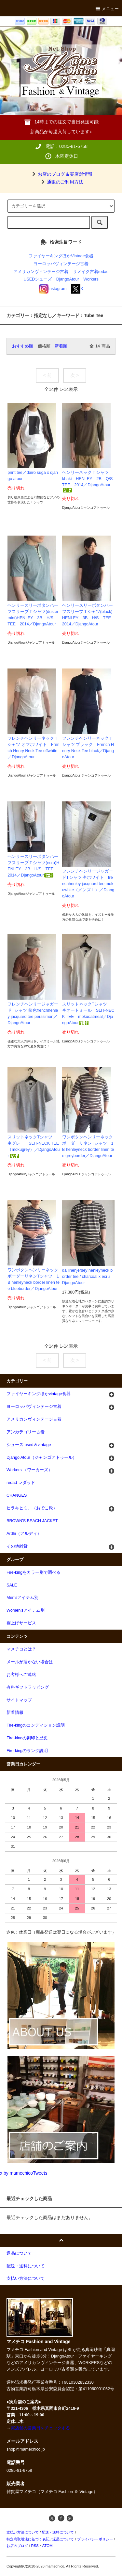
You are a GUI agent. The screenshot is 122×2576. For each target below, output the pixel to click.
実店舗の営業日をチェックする (40, 2428)
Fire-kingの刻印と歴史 (27, 1738)
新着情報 (15, 1712)
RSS (34, 2546)
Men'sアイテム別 (22, 1597)
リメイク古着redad (91, 271)
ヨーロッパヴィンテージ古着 (61, 264)
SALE (12, 1585)
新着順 (61, 346)
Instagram (53, 288)
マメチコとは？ (21, 1649)
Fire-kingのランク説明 (27, 1750)
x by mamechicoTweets (23, 2173)
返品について (63, 2539)
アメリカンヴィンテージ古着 (40, 271)
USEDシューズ (37, 279)
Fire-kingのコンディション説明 (36, 1725)
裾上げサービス (21, 1623)
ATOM (47, 2546)
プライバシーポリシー (95, 2539)
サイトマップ (19, 1700)
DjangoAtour (67, 279)
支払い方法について (23, 2532)
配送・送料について (58, 2532)
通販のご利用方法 (61, 182)
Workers (91, 279)
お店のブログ (17, 2546)
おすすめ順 (22, 346)
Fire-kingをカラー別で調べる (34, 1572)
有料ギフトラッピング (28, 1687)
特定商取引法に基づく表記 (28, 2539)
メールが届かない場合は (30, 1662)
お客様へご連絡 (21, 1674)
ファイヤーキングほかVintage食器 (61, 256)
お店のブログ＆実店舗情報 (61, 174)
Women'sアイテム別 (26, 1610)
